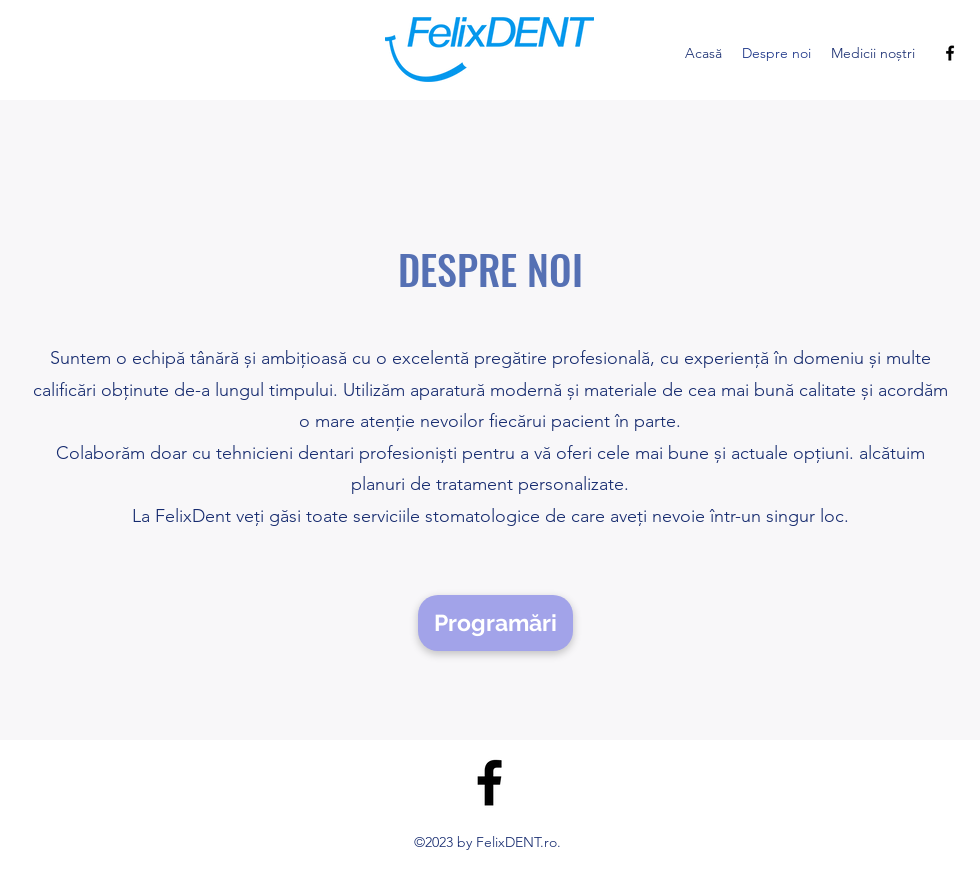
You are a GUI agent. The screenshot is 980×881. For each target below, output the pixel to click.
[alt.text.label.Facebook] (950, 53)
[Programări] (495, 623)
